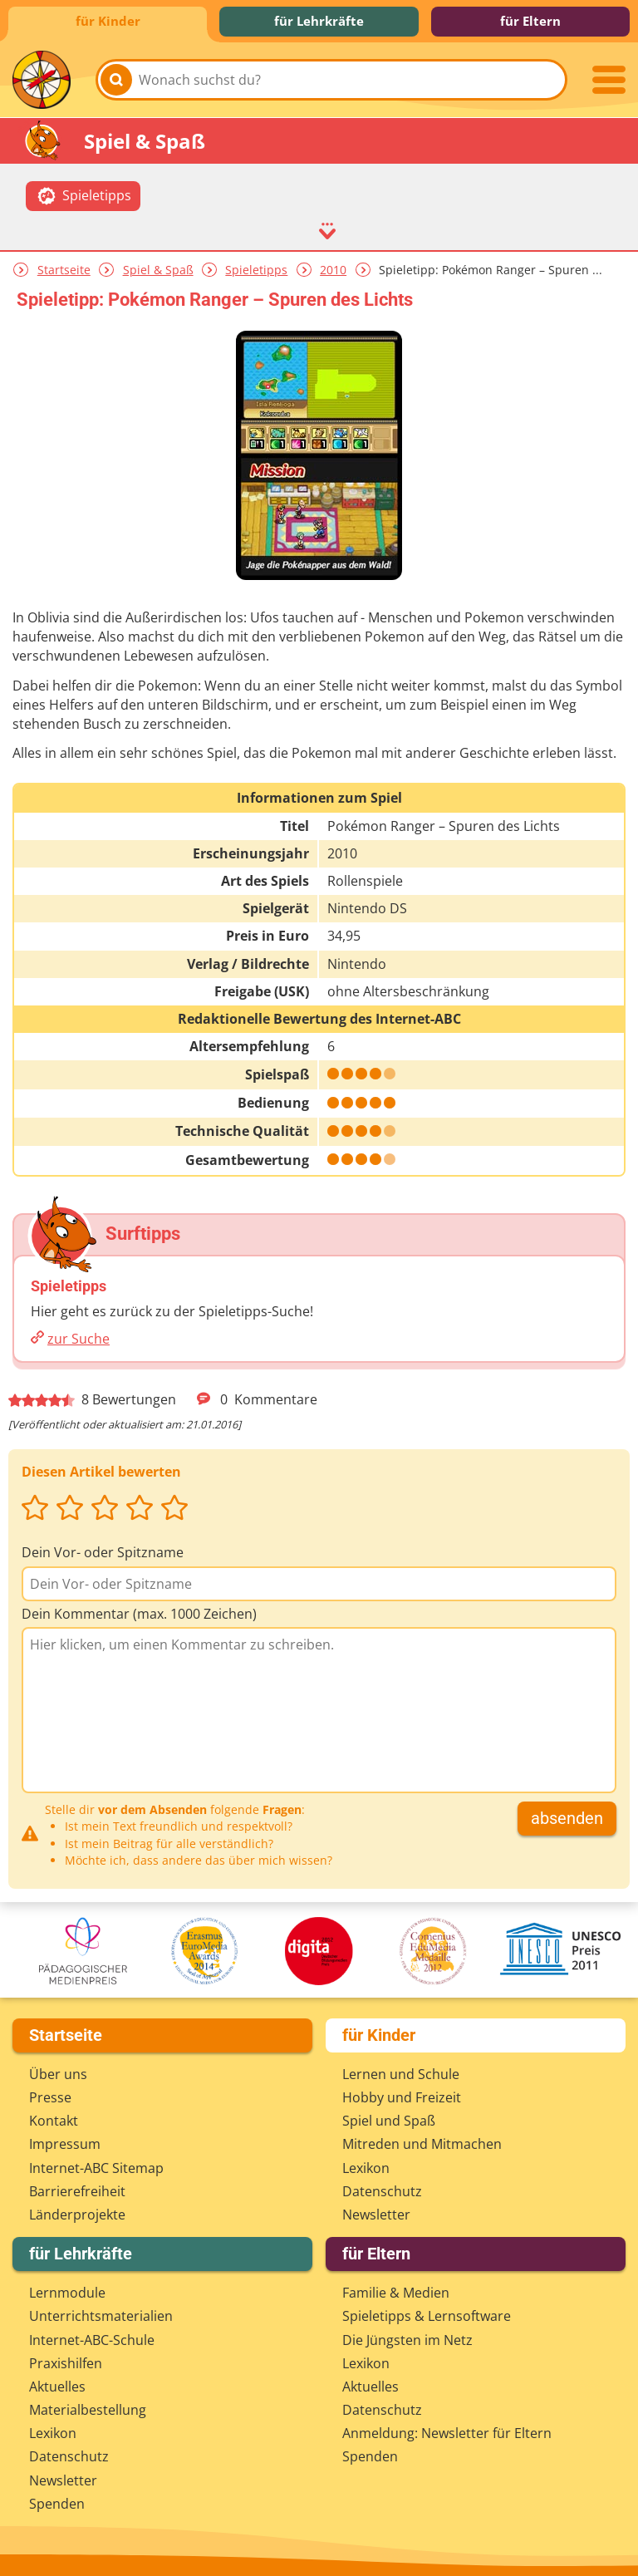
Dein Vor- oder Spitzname (103, 1552)
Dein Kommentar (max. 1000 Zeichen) (139, 1614)
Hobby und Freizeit (401, 2097)
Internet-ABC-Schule (92, 2340)
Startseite (64, 270)
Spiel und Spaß (388, 2120)
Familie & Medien (395, 2292)
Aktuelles (57, 2386)
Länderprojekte (77, 2214)
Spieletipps (256, 270)
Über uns (58, 2074)
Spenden (57, 2504)
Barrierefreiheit (77, 2191)
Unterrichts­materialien (101, 2316)
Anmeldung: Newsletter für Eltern (447, 2433)
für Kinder (108, 20)
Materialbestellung (87, 2410)
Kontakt (53, 2120)
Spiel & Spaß (158, 270)
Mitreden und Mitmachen (422, 2144)
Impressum (65, 2144)
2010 (333, 270)
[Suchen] (116, 80)
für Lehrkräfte (319, 20)
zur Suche (78, 1339)
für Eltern (530, 20)
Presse (50, 2097)
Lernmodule (67, 2292)
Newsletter (376, 2214)
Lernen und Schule (400, 2074)
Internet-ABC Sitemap (96, 2168)
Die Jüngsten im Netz (407, 2340)
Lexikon (366, 2168)
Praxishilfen (65, 2363)
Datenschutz (382, 2191)
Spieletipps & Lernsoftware (426, 2316)
